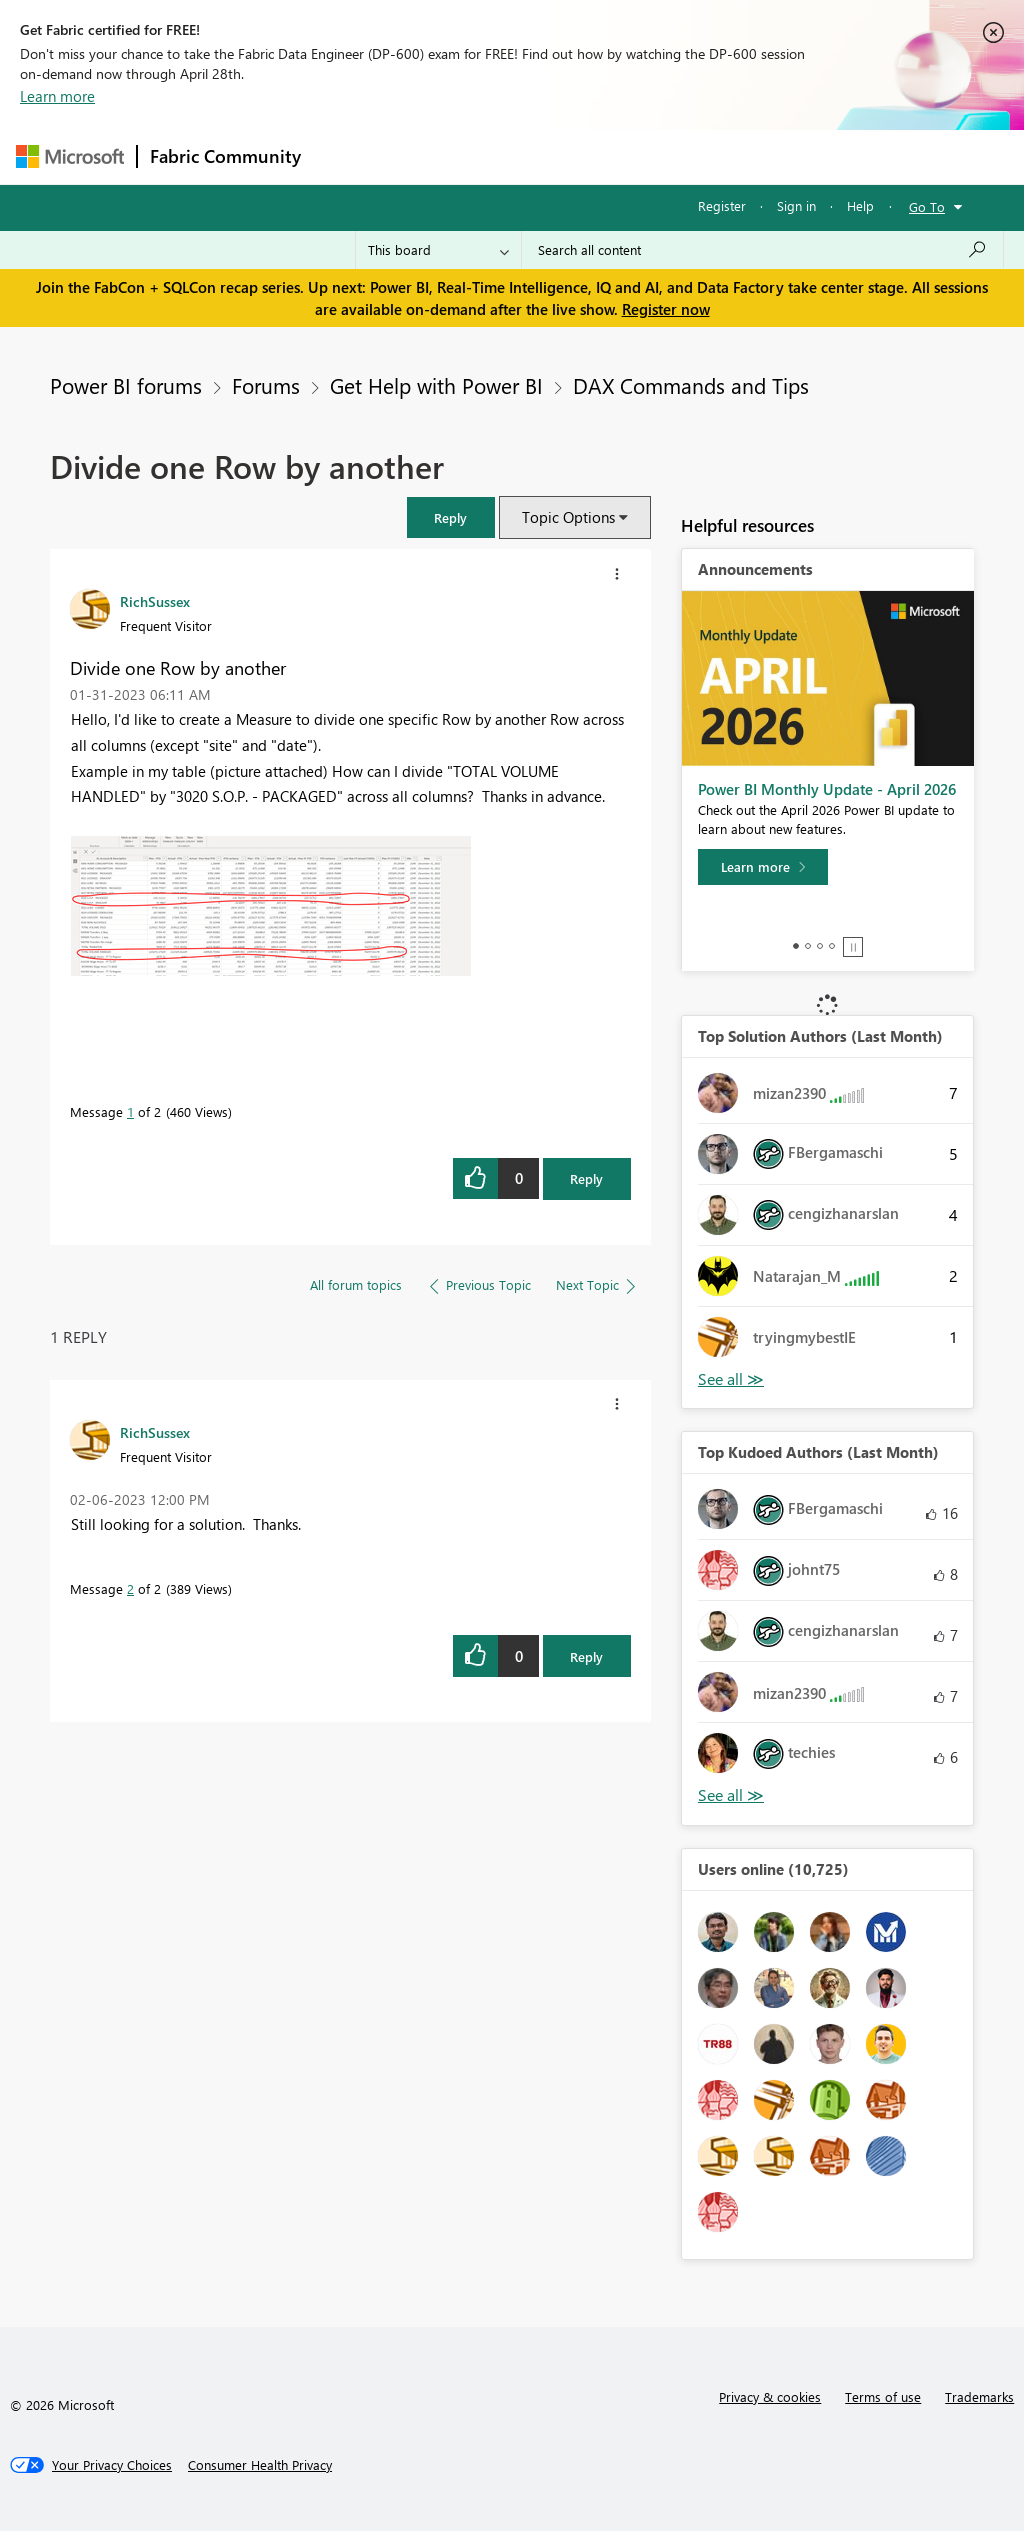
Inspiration (434, 156)
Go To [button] (927, 206)
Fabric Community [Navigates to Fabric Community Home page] (225, 156)
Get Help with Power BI (436, 385)
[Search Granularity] (438, 250)
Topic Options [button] (568, 517)
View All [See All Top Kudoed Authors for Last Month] (731, 1795)
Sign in (796, 205)
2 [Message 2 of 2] (130, 1588)
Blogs (695, 156)
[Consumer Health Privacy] (260, 2465)
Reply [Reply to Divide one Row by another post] (586, 1178)
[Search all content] (762, 250)
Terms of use (883, 2396)
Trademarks (979, 2396)
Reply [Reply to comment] (586, 1656)
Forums (346, 156)
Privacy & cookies (770, 2396)
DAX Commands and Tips (691, 385)
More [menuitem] (763, 156)
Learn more (57, 96)
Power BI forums (126, 385)
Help (860, 205)
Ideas (516, 156)
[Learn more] (763, 867)
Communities (605, 156)
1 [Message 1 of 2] (130, 1111)
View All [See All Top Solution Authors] (731, 1379)
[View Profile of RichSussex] (155, 601)
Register (722, 205)
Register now (666, 309)
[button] (451, 517)
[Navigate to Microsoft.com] (70, 156)
